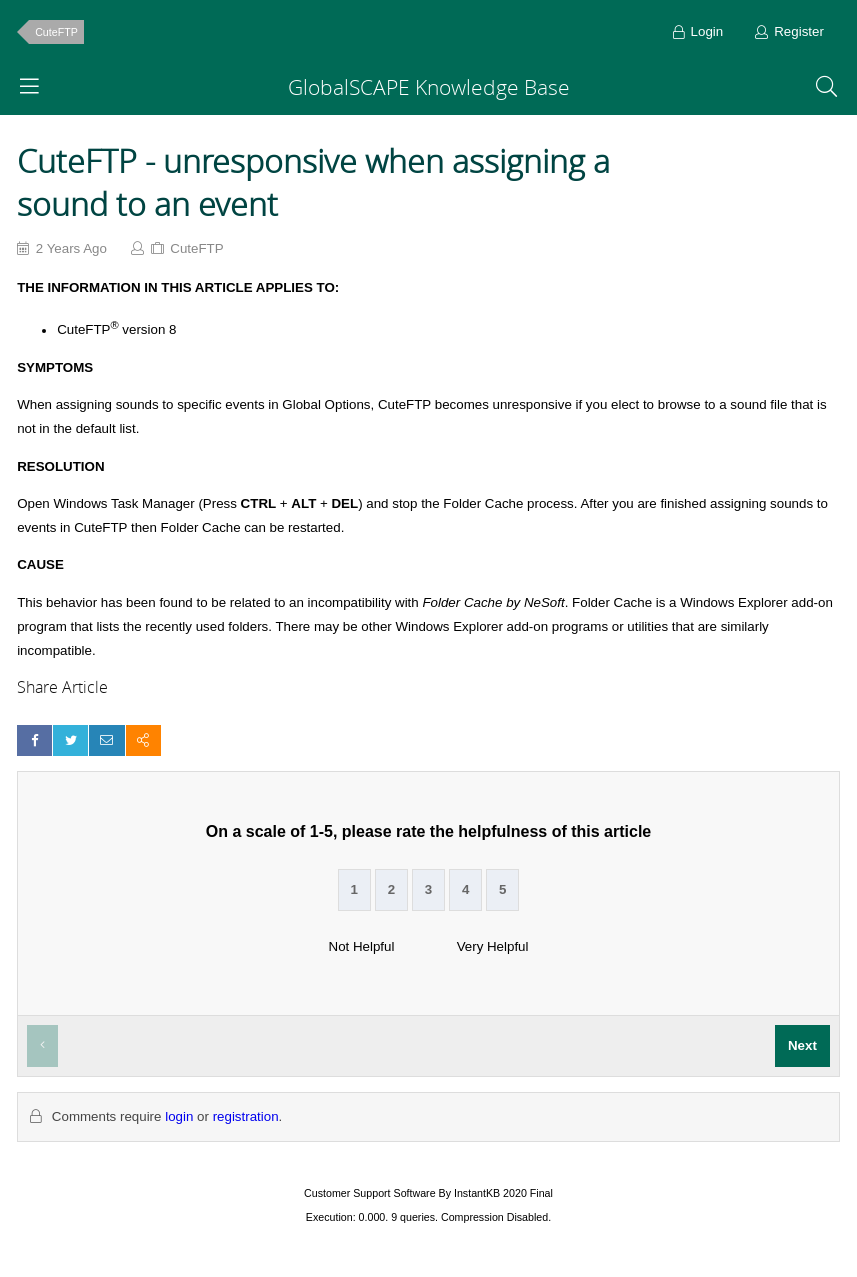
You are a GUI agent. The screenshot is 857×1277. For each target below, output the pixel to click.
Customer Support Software (370, 1193)
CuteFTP (56, 32)
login (179, 1116)
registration (246, 1116)
